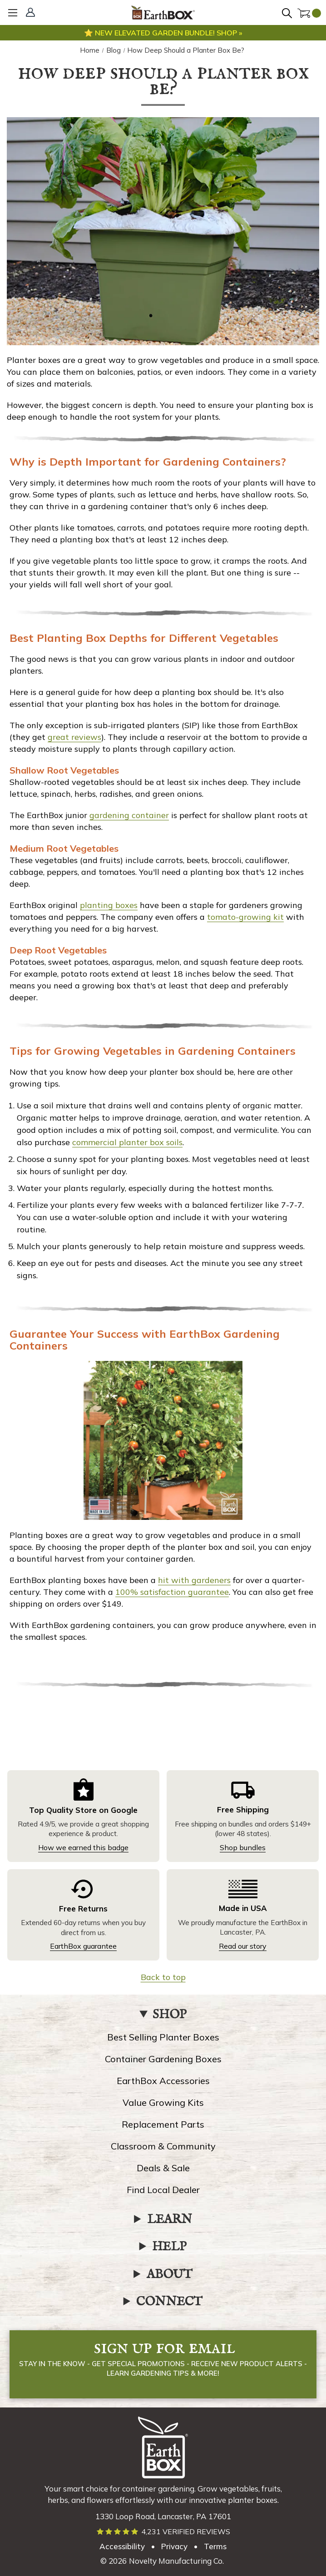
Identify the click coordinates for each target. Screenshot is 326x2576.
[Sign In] (31, 13)
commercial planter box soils (127, 1142)
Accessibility (122, 2546)
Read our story (243, 1946)
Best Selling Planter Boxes (163, 2037)
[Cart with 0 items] (309, 13)
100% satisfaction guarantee (172, 1592)
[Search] (288, 14)
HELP (169, 2247)
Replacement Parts (163, 2124)
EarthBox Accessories (163, 2080)
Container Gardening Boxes (163, 2059)
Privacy (174, 2546)
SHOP (170, 2015)
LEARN (169, 2220)
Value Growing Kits (163, 2102)
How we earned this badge (83, 1847)
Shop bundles (243, 1847)
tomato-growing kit (245, 917)
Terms (215, 2546)
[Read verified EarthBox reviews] (163, 2531)
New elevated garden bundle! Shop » (167, 32)
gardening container (129, 815)
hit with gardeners (194, 1580)
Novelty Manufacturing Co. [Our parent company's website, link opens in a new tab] (176, 2561)
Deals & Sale (163, 2168)
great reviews (74, 737)
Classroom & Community (163, 2146)
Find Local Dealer (163, 2189)
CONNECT (169, 2302)
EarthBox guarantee (83, 1946)
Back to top (163, 1977)
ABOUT (170, 2275)
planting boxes (109, 905)
